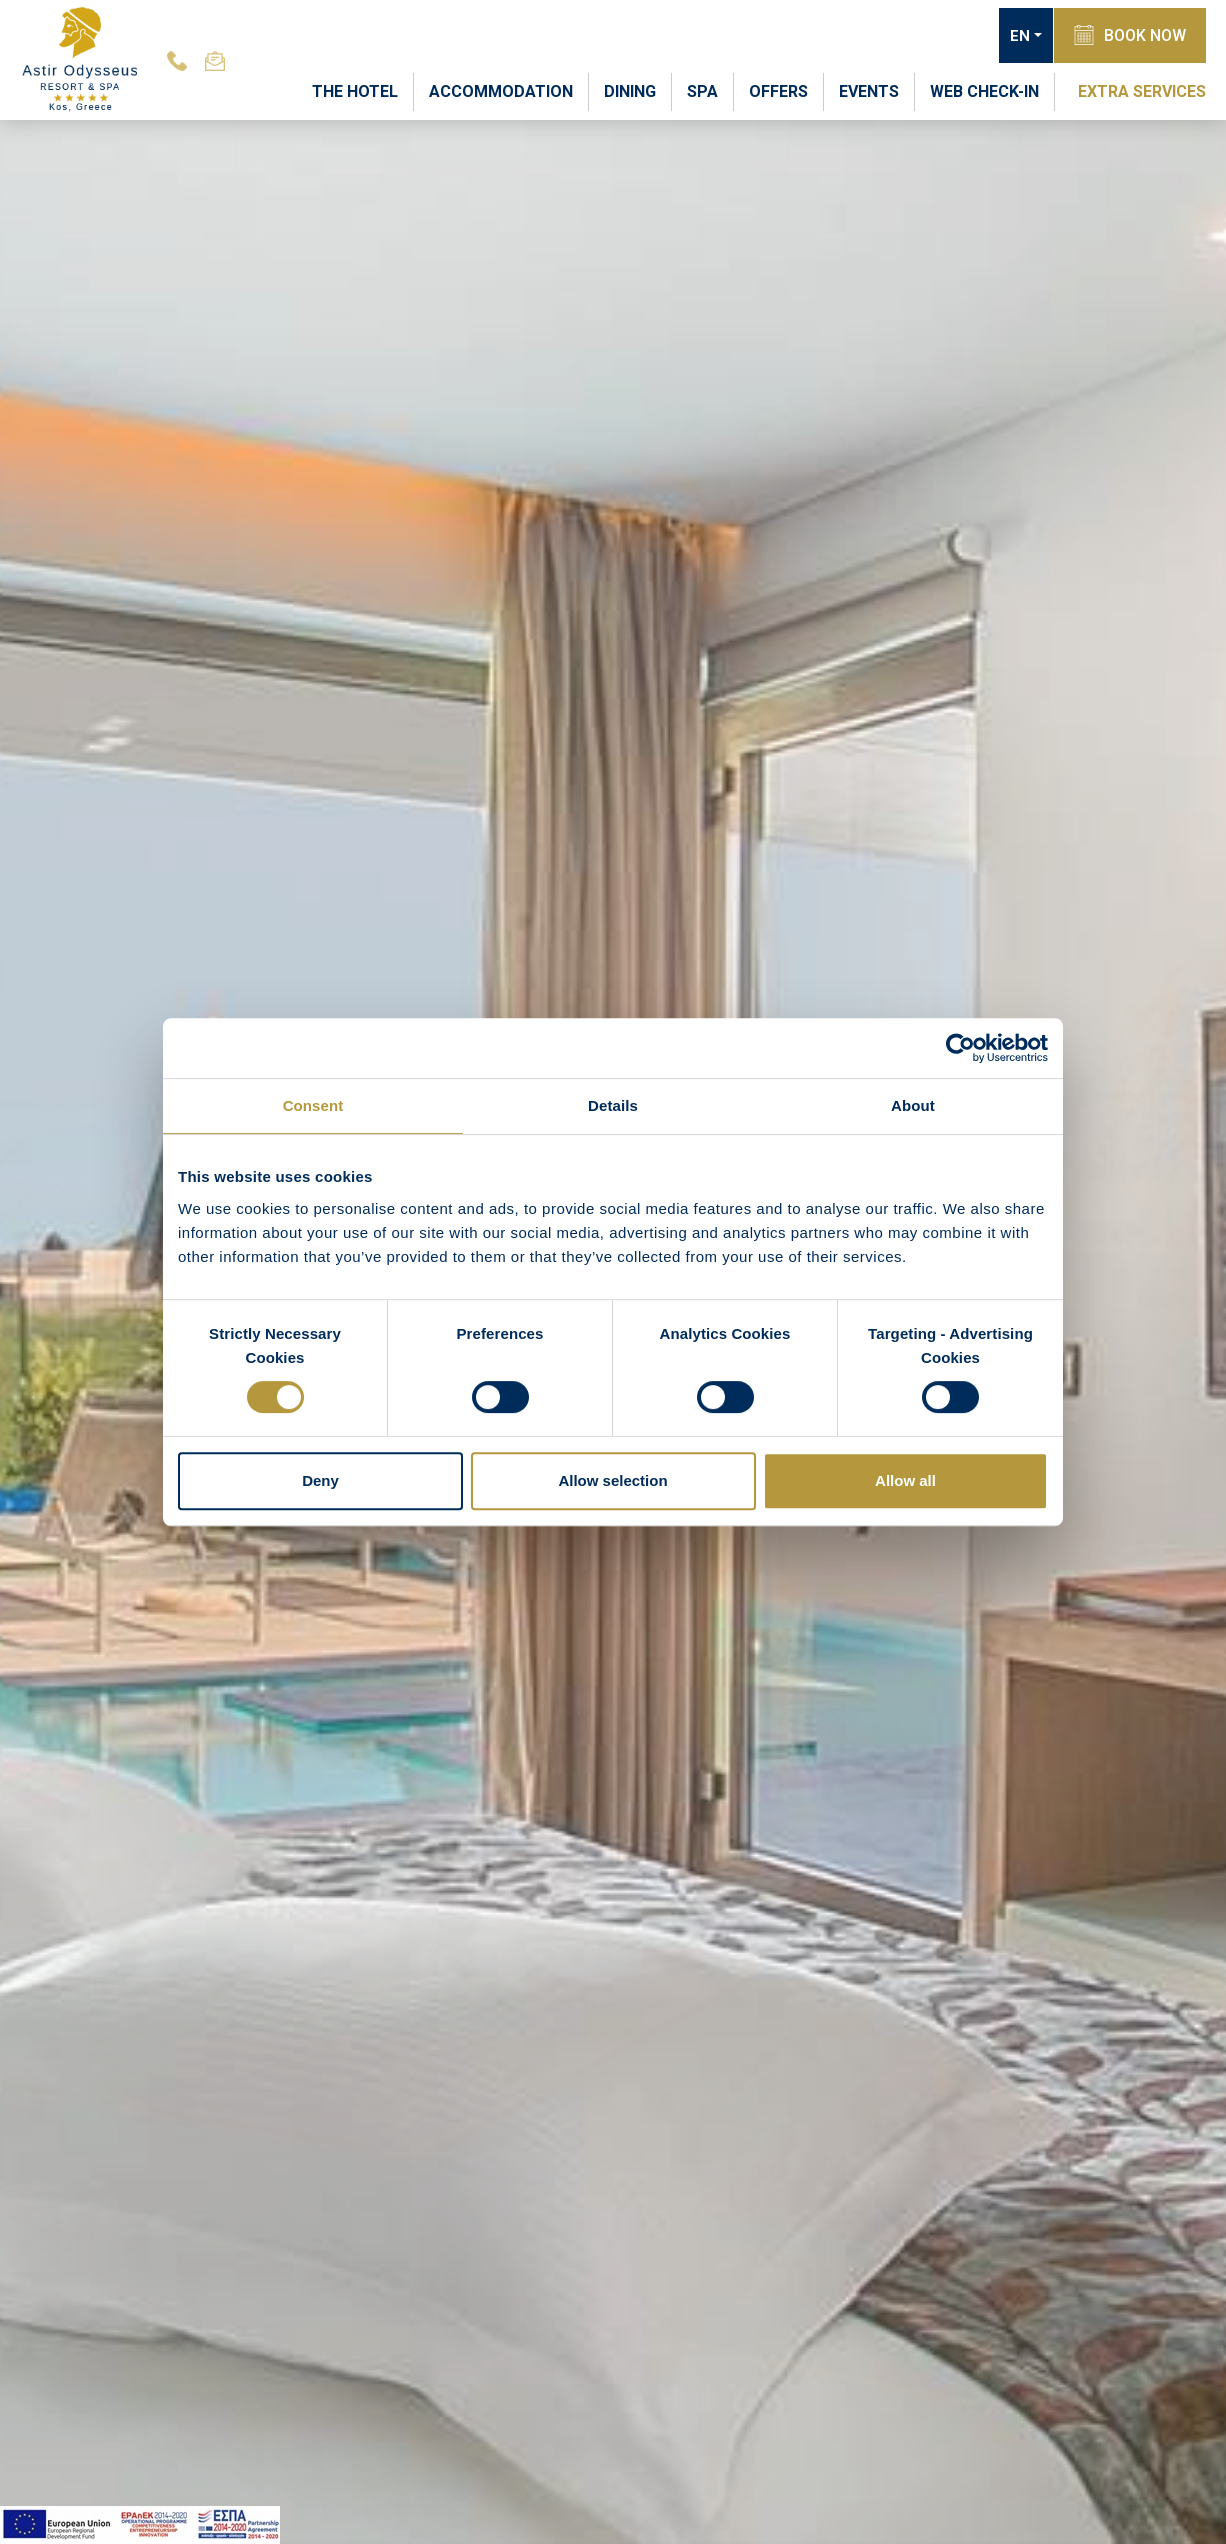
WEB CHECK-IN (984, 91)
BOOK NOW (1130, 35)
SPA (702, 91)
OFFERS (778, 91)
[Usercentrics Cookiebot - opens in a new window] (960, 1048)
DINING (630, 91)
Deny (320, 1480)
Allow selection (612, 1480)
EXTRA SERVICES (1142, 91)
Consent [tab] (313, 1105)
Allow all (905, 1480)
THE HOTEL (355, 91)
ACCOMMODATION (501, 91)
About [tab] (913, 1105)
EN (1020, 36)
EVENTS (869, 91)
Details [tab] (613, 1105)
